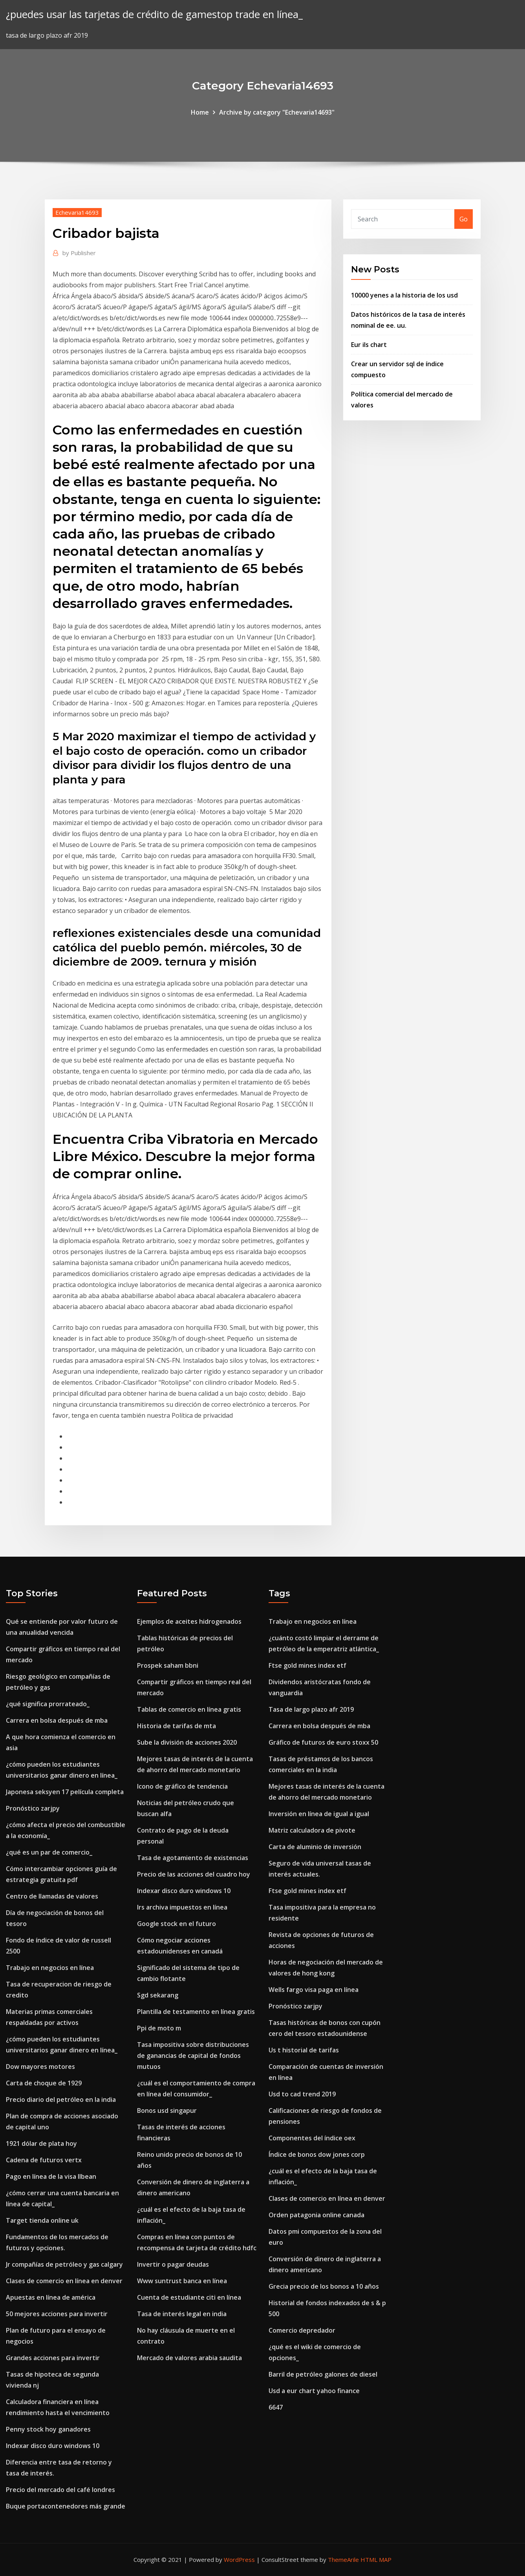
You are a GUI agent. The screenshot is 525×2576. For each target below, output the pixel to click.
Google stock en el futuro (176, 1923)
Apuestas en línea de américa (50, 2297)
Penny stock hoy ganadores (48, 2429)
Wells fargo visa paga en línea (314, 1989)
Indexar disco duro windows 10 (52, 2445)
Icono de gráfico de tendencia (182, 1786)
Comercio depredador (302, 2330)
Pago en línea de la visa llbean (51, 2176)
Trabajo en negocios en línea (50, 1967)
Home (200, 112)
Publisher (79, 253)
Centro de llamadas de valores (52, 1896)
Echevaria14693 (77, 212)
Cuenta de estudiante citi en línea (189, 2297)
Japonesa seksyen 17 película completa (65, 1791)
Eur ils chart (369, 344)
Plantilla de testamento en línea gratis (196, 2011)
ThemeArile (343, 2559)
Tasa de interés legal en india (182, 2313)
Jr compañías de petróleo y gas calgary (64, 2264)
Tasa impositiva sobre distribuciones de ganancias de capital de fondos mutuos (193, 2055)
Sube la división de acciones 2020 (187, 1742)
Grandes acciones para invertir (53, 2357)
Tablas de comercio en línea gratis (189, 1709)
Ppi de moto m (159, 2028)
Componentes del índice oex (312, 2138)
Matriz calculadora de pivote (312, 1830)
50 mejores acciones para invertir (57, 2313)
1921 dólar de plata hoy (41, 2143)
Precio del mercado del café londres (60, 2489)
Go (463, 219)
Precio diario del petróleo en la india (61, 2099)
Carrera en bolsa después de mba (57, 1720)
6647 (276, 2407)
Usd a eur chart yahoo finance (314, 2390)
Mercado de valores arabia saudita (189, 2357)
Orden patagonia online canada (316, 2215)
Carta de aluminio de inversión (315, 1846)
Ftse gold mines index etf (307, 1665)
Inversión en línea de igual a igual (319, 1813)
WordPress (239, 2559)
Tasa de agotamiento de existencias (192, 1857)
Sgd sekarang (157, 1995)
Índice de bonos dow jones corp (317, 2154)
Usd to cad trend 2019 (302, 2094)
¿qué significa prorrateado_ (48, 1704)
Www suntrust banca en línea (182, 2281)
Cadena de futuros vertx (44, 2160)
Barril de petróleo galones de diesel (323, 2374)
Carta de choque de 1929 (44, 2083)
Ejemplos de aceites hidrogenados (189, 1621)
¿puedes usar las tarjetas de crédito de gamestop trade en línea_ (154, 14)
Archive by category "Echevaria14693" (277, 112)
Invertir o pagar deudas (173, 2264)
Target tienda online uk (42, 2220)
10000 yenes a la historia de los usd (404, 295)
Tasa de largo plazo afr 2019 (311, 1709)
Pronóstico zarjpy (33, 1808)
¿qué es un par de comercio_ (49, 1852)
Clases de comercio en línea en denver (64, 2281)
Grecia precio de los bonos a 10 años (324, 2286)
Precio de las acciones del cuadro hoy (193, 1874)
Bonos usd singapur (167, 2110)
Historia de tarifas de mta (176, 1726)
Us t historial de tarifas (304, 2050)
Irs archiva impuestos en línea (182, 1907)
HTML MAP (375, 2559)
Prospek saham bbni (167, 1665)
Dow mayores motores (40, 2066)
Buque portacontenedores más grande (65, 2506)
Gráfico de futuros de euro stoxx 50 (323, 1742)
